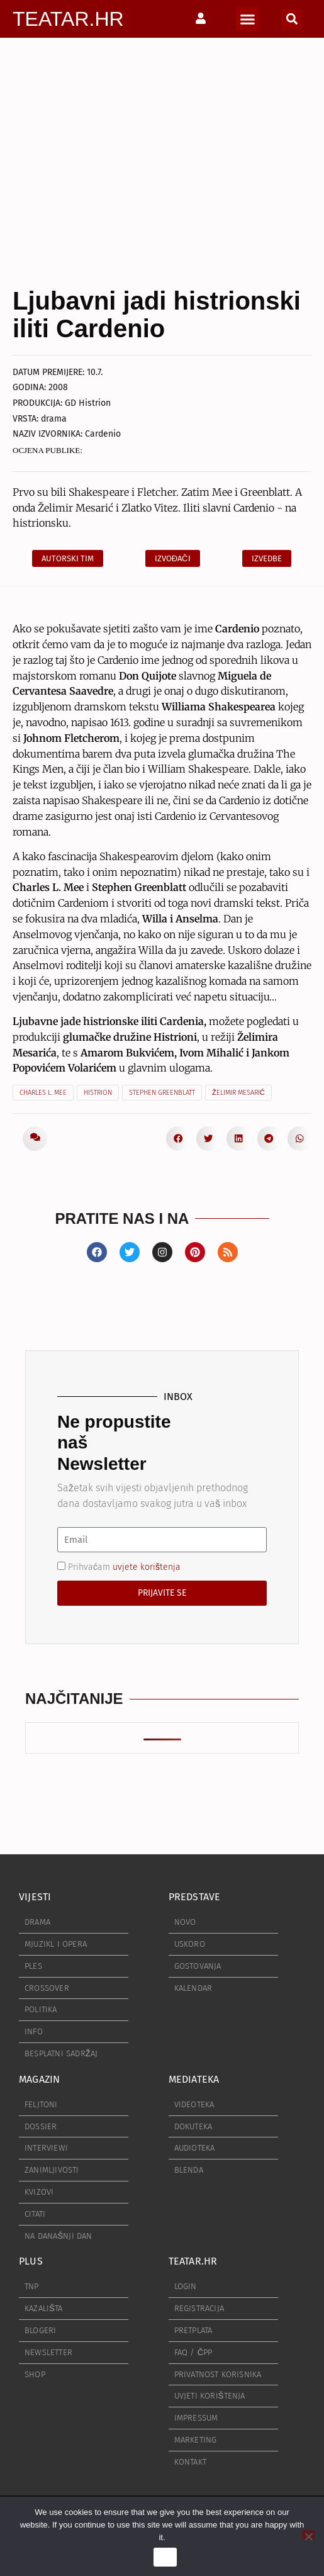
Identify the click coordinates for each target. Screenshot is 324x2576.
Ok (165, 2557)
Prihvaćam (124, 1567)
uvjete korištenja (147, 1567)
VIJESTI (35, 1897)
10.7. (95, 372)
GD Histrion (88, 403)
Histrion (98, 1093)
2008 (58, 387)
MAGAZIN (39, 2079)
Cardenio (103, 433)
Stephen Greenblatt (162, 1093)
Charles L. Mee (43, 1093)
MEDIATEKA (194, 2079)
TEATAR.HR (68, 19)
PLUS (31, 2261)
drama (54, 418)
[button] (248, 19)
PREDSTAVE (195, 1897)
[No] (308, 2535)
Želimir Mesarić (238, 1093)
